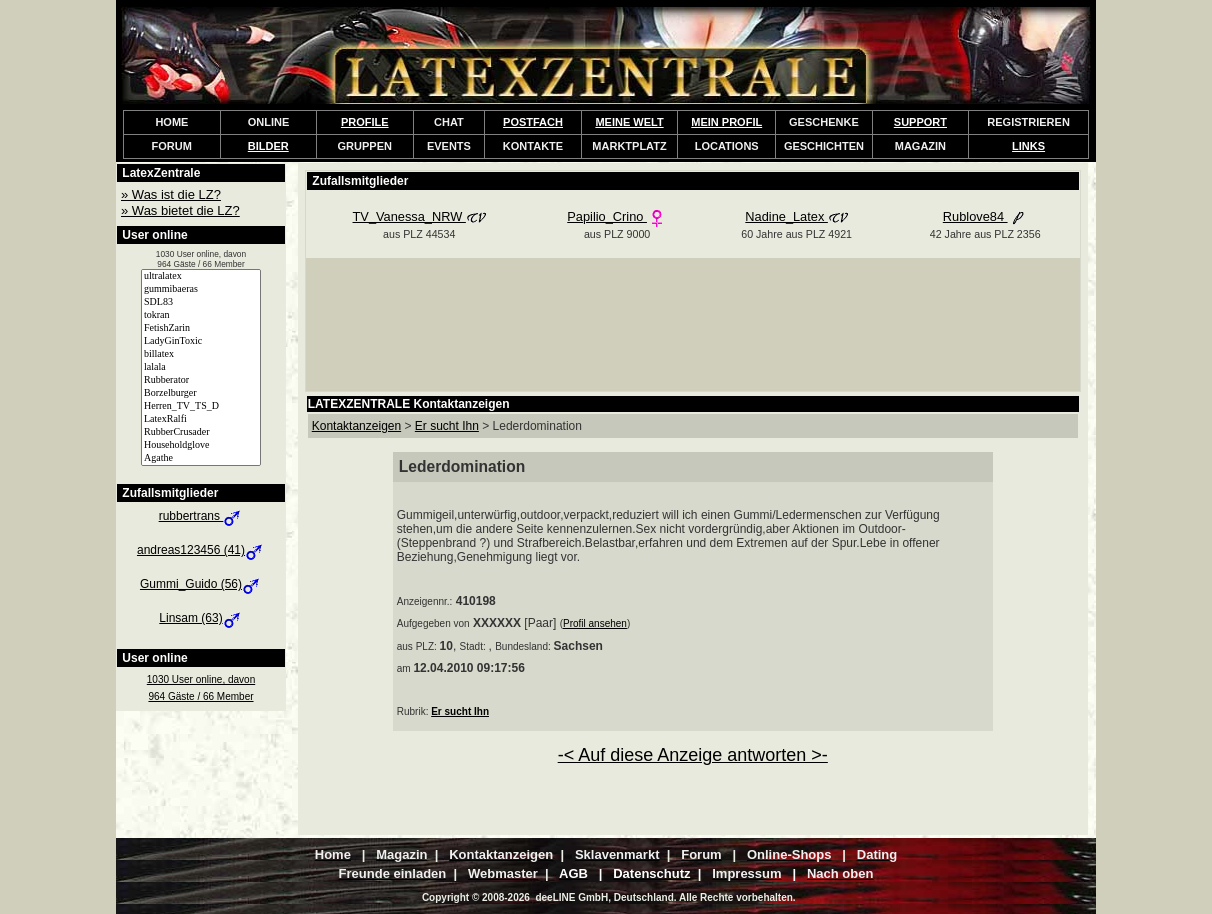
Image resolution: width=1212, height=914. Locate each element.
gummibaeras (201, 289)
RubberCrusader (201, 432)
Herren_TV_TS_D (201, 406)
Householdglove (201, 445)
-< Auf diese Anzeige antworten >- (693, 755)
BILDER (268, 146)
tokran (201, 315)
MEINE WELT (629, 122)
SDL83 (201, 302)
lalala (201, 367)
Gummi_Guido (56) (201, 584)
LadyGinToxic (201, 341)
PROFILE (365, 122)
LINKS (1028, 146)
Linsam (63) (200, 618)
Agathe (201, 458)
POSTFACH (533, 122)
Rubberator (201, 380)
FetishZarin (201, 328)
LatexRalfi (201, 419)
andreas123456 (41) (201, 550)
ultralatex (201, 276)
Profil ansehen (595, 623)
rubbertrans (201, 516)
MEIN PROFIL (726, 122)
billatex (201, 354)
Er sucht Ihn (460, 711)
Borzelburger (201, 393)
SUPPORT (920, 122)
